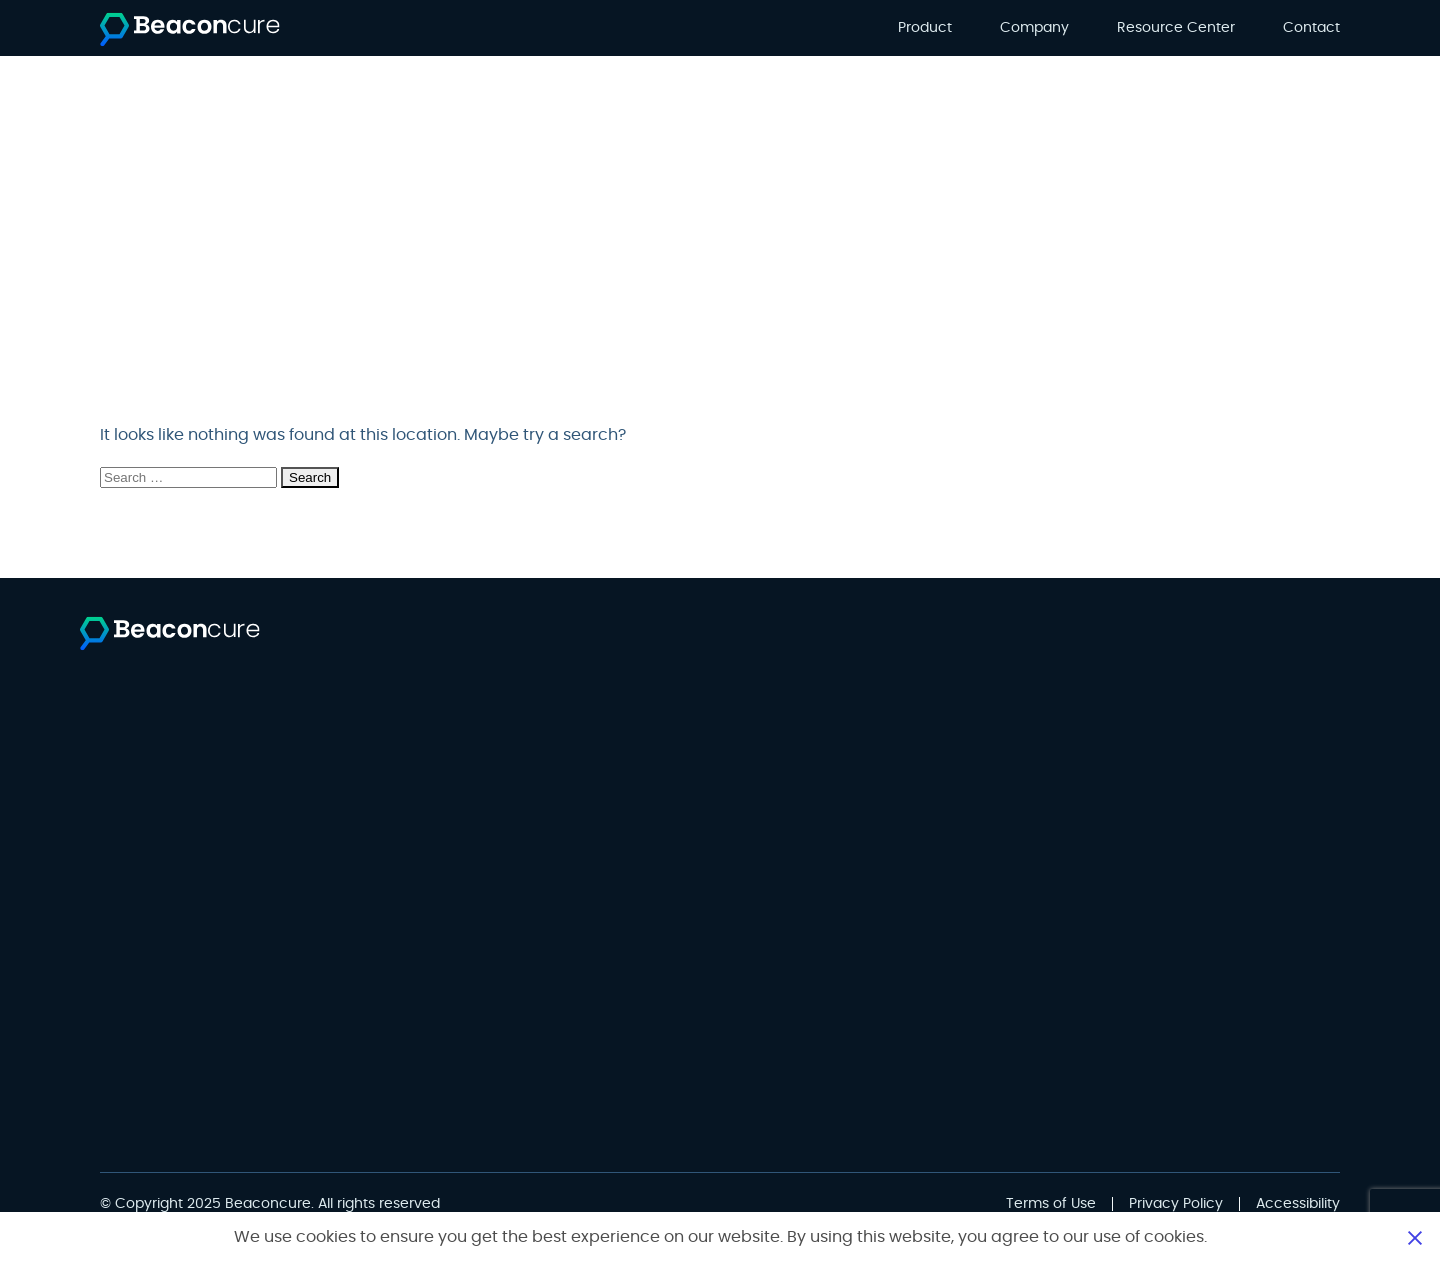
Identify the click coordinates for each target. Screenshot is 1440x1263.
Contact (1311, 28)
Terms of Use (1051, 1204)
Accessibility (1298, 1204)
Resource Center (1176, 28)
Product (925, 28)
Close (1415, 1237)
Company (1034, 28)
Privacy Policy (1176, 1204)
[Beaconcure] (190, 29)
